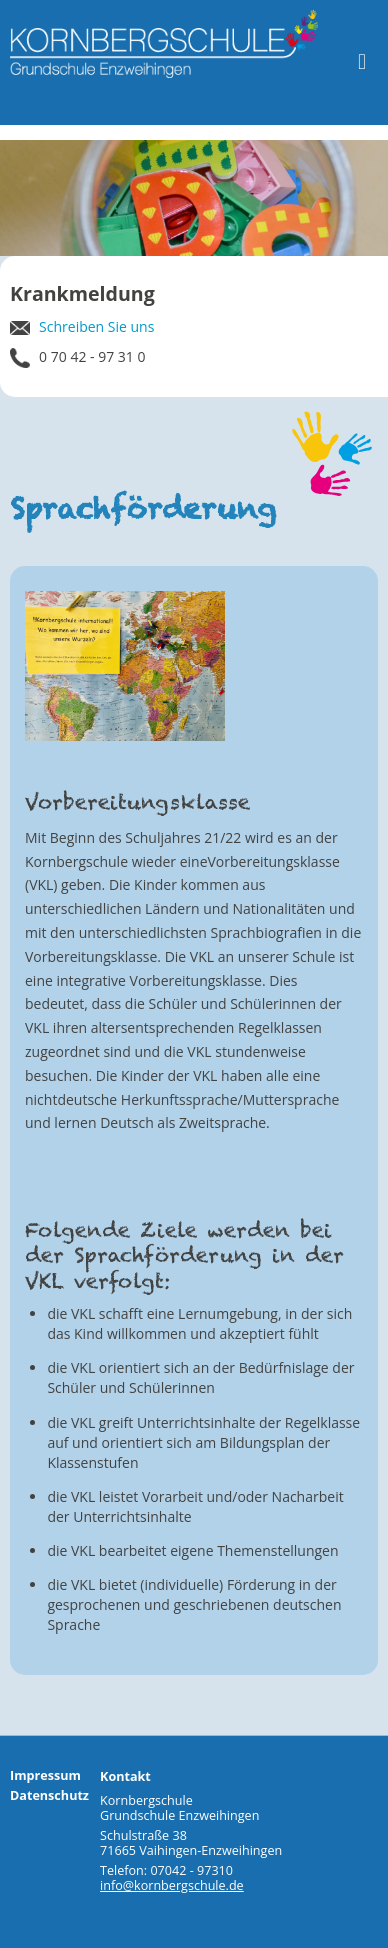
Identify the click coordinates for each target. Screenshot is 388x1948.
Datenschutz (49, 1795)
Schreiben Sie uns (82, 326)
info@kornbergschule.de (172, 1885)
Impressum (45, 1775)
